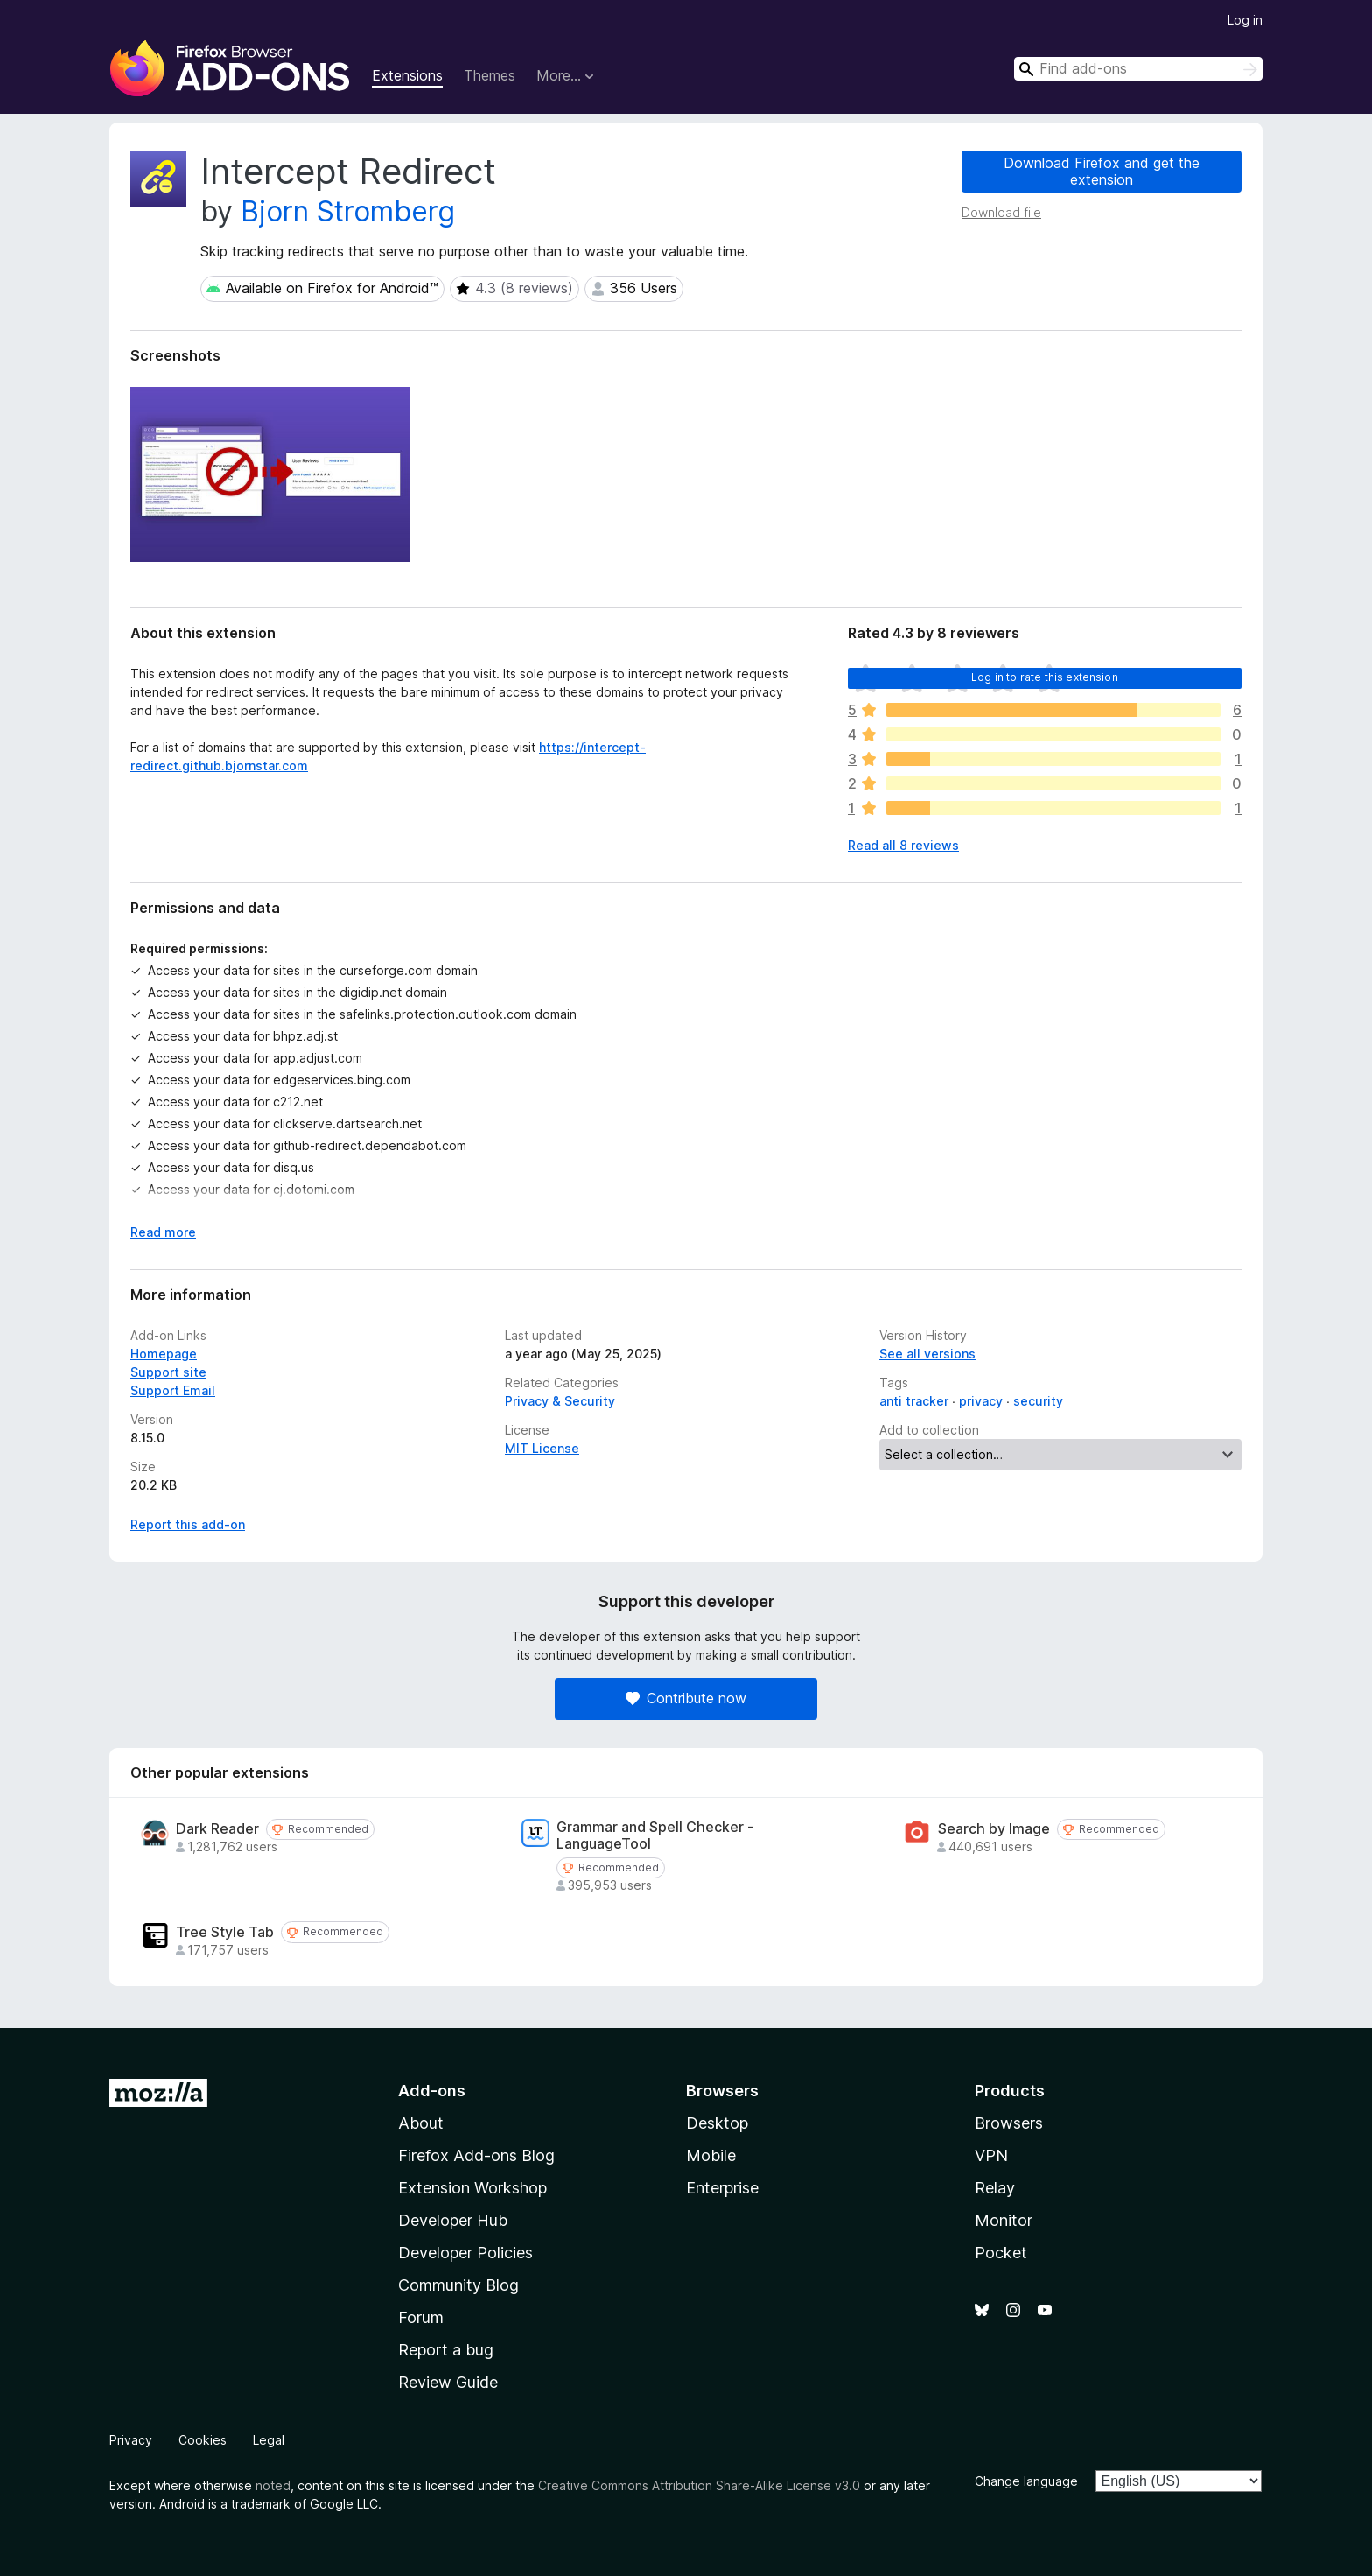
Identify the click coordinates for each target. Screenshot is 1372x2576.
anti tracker (913, 1400)
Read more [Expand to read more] (163, 1232)
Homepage (163, 1353)
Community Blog (458, 2285)
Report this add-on (187, 1524)
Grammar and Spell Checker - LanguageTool (654, 1835)
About (421, 2123)
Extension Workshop (472, 2188)
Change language (1026, 2481)
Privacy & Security (560, 1400)
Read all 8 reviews (903, 845)
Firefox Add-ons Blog (476, 2155)
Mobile (711, 2155)
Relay (995, 2188)
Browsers (1009, 2123)
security (1038, 1400)
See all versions (927, 1353)
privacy (981, 1400)
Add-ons (432, 2090)
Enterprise (722, 2188)
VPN (991, 2155)
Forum (421, 2317)
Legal (268, 2439)
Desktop (717, 2123)
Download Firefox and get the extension (1102, 171)
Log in (1245, 19)
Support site (168, 1372)
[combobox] (1138, 69)
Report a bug (446, 2350)
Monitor (1003, 2220)
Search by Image (994, 1829)
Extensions (407, 75)
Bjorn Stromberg (348, 211)
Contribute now (686, 1698)
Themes (489, 75)
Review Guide (448, 2382)
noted (273, 2485)
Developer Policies (465, 2252)
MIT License (542, 1448)
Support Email (172, 1390)
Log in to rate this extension (1044, 677)
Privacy (130, 2439)
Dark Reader (217, 1829)
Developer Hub (453, 2220)
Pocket (1001, 2252)
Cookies (202, 2439)
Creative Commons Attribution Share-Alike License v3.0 (699, 2485)
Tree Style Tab (225, 1932)
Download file (1001, 212)
